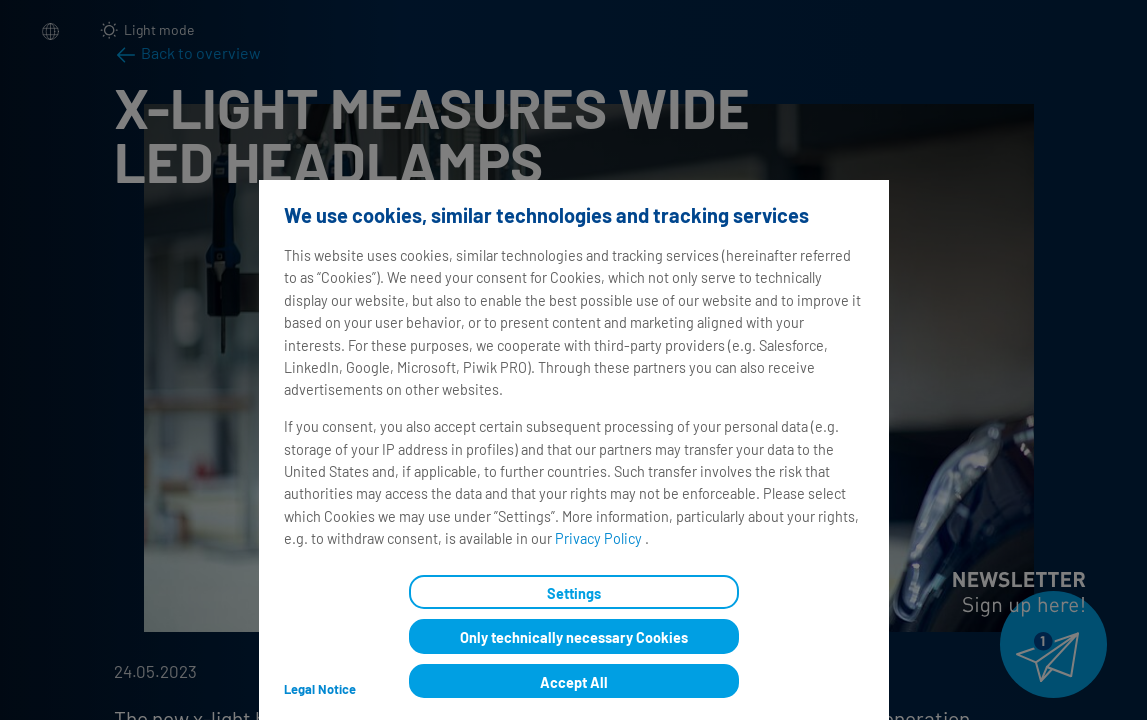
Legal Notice (319, 689)
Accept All (574, 682)
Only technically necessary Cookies (574, 637)
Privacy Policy (599, 538)
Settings (574, 593)
